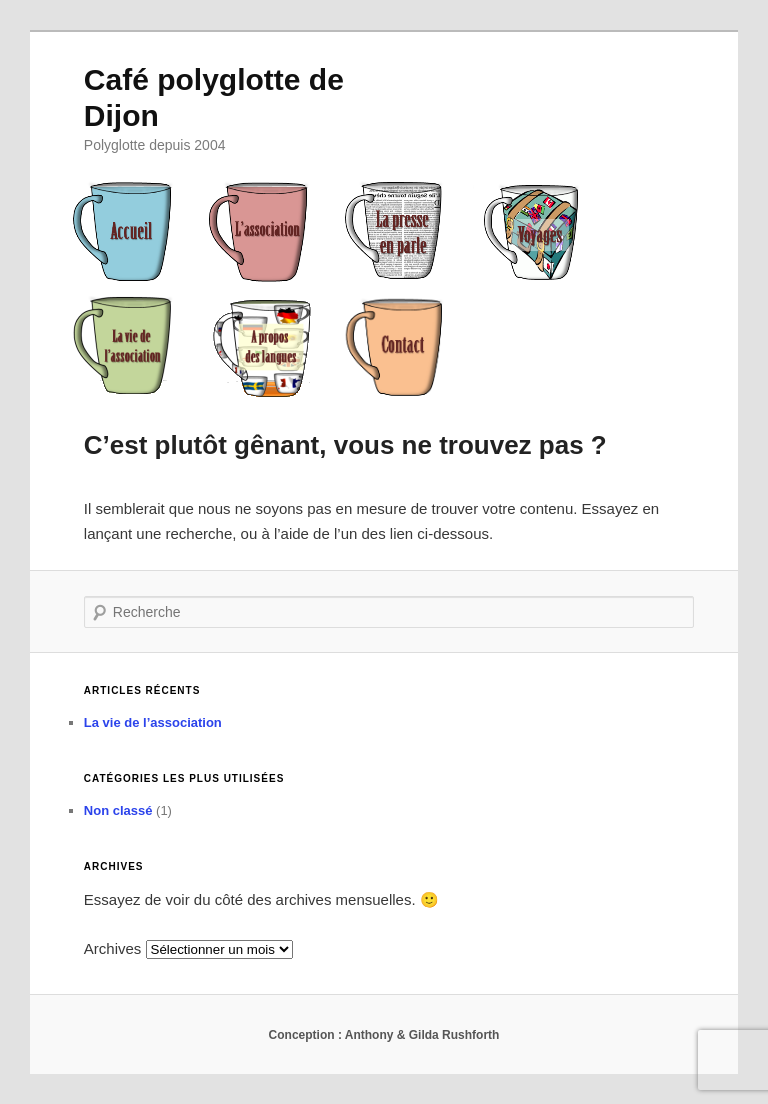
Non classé (118, 810)
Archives (113, 948)
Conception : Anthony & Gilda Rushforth (384, 1035)
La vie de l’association (153, 722)
